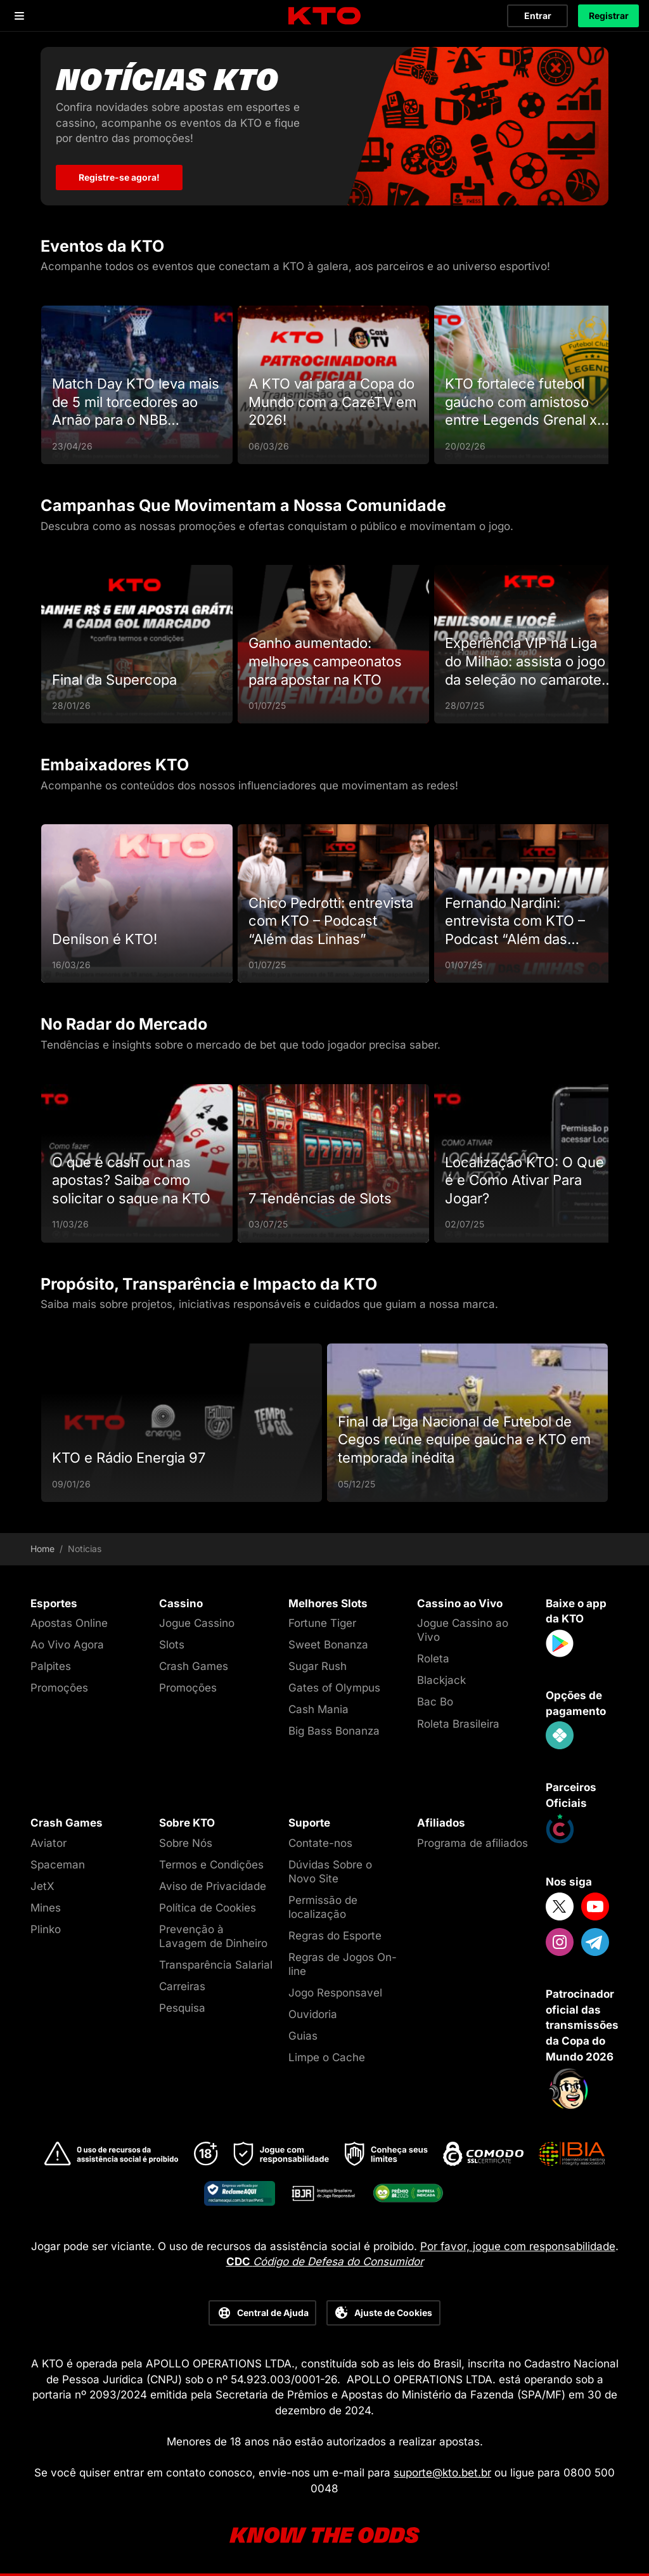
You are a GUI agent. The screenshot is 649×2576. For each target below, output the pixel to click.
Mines (45, 1907)
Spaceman (57, 1864)
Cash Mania (318, 1709)
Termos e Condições (211, 1864)
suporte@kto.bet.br (442, 2472)
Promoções (59, 1687)
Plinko (45, 1929)
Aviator (48, 1843)
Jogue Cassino (197, 1623)
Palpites (50, 1666)
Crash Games (193, 1666)
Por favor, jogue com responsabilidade (517, 2246)
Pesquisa (182, 2008)
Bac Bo (435, 1701)
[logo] (324, 16)
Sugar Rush (317, 1666)
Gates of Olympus (334, 1687)
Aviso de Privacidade (212, 1886)
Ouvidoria (312, 2014)
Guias (303, 2035)
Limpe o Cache (326, 2057)
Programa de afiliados (472, 1843)
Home (42, 1549)
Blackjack (441, 1680)
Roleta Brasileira (458, 1724)
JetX (42, 1886)
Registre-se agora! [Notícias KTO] (119, 177)
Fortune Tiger (322, 1623)
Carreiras (182, 1986)
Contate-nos (320, 1843)
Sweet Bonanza (328, 1644)
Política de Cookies (207, 1907)
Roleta (433, 1658)
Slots (171, 1644)
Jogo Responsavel (335, 1992)
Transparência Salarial (216, 1964)
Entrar (537, 15)
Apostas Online (69, 1623)
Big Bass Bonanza (334, 1731)
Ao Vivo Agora (67, 1644)
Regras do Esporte (335, 1935)
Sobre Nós (185, 1843)
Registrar (609, 15)
